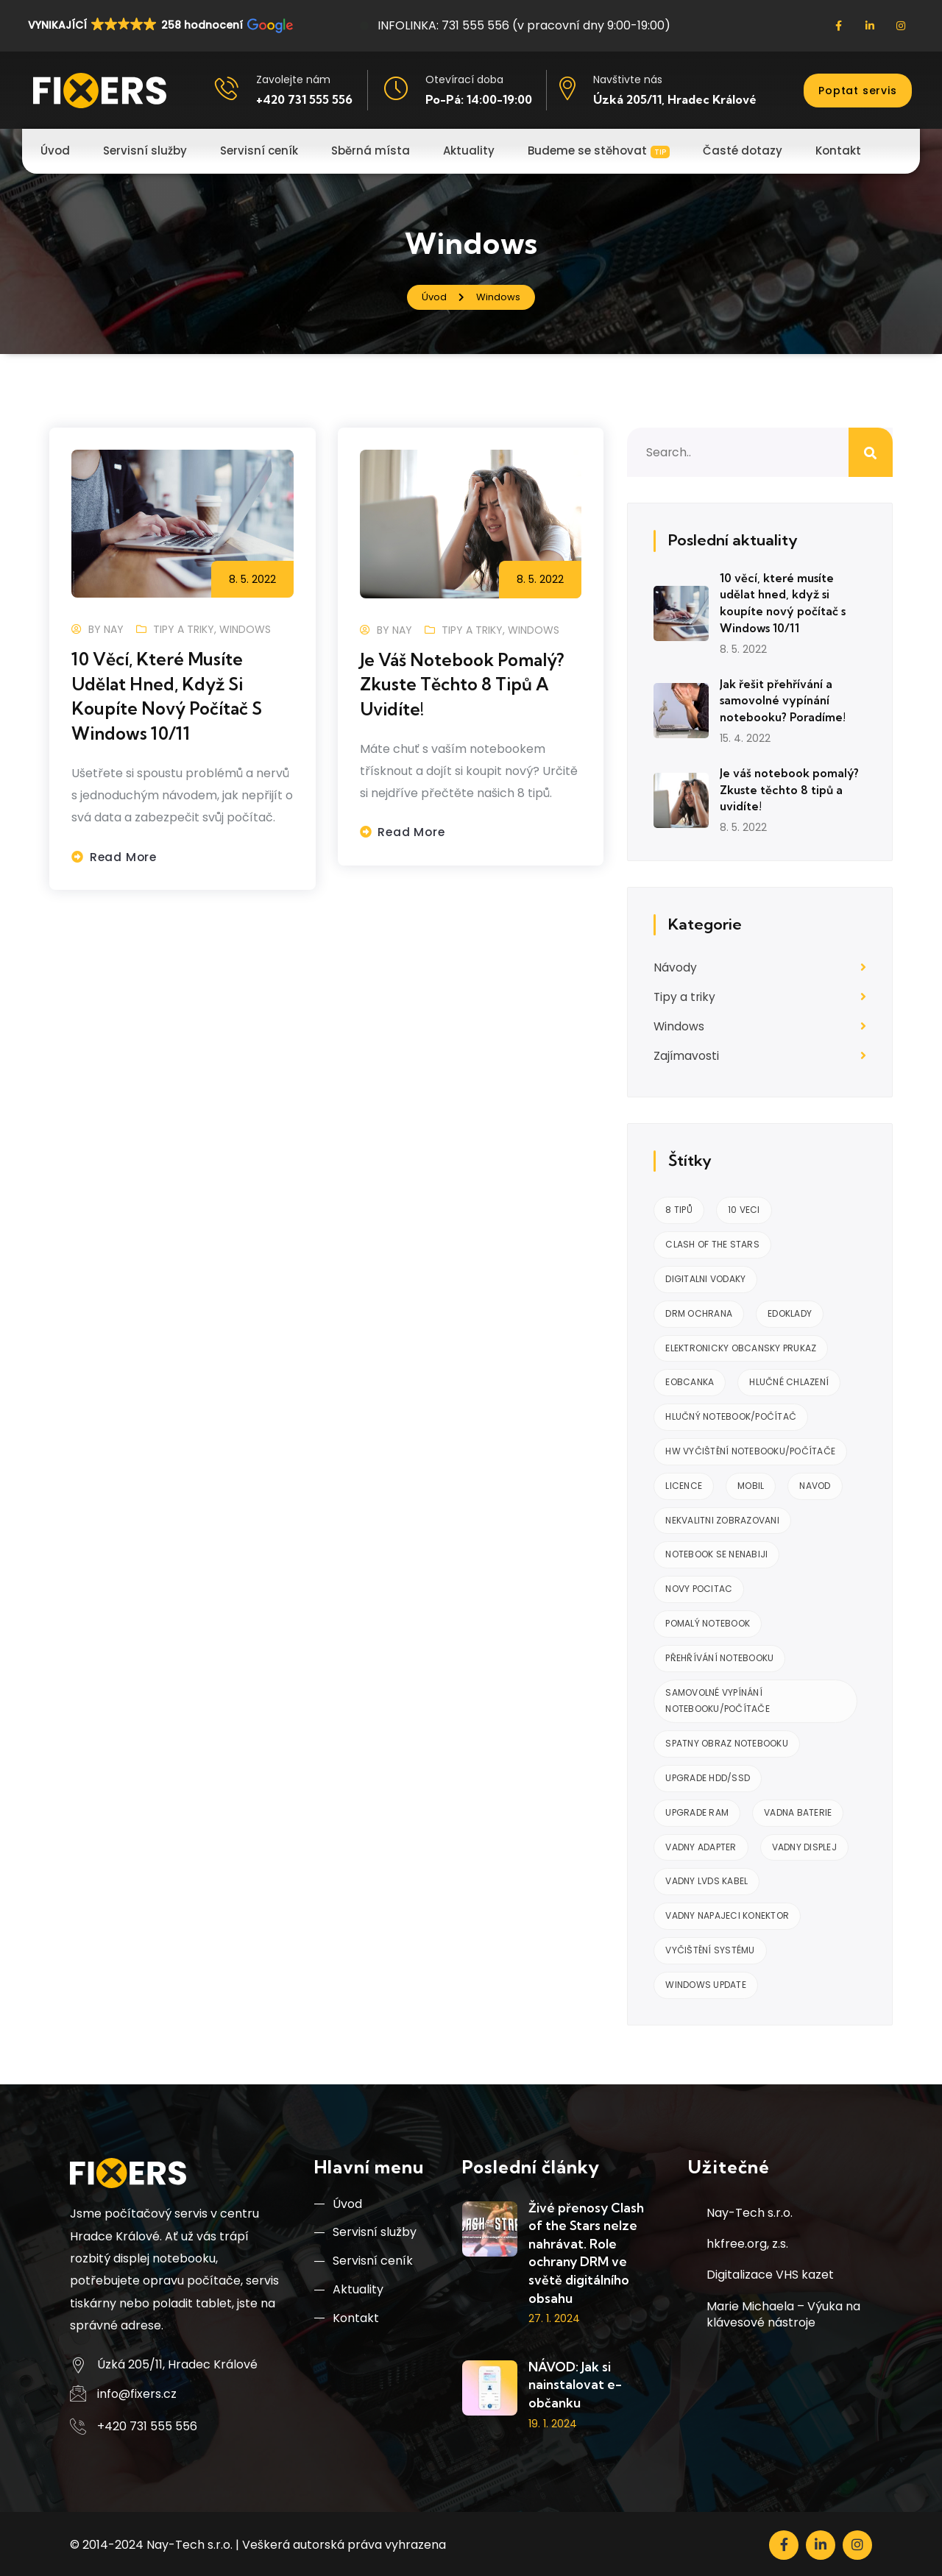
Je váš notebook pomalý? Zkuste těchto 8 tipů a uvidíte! (467, 684)
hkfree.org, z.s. (747, 2240)
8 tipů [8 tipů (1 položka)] (679, 1207)
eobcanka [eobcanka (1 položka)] (689, 1379)
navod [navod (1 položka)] (814, 1482)
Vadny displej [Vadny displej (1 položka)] (804, 1844)
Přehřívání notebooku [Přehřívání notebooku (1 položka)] (719, 1655)
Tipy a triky (183, 629)
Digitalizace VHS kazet (770, 2272)
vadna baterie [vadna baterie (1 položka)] (798, 1809)
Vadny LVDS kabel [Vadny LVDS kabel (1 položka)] (706, 1878)
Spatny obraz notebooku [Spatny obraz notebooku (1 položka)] (726, 1740)
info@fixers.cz (137, 2390)
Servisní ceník (363, 2260)
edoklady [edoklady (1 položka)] (790, 1310)
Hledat (871, 452)
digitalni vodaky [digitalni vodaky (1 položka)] (705, 1276)
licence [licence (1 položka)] (683, 1482)
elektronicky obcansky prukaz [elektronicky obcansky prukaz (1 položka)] (740, 1345)
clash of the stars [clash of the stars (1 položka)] (712, 1241)
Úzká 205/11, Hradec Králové (675, 99)
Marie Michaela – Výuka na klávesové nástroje (783, 2311)
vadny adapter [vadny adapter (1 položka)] (700, 1844)
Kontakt (346, 2319)
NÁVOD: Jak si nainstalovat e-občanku (575, 2381)
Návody (675, 965)
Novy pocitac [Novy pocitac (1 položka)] (698, 1585)
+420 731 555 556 (304, 99)
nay (114, 629)
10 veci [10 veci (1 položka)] (744, 1207)
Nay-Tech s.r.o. (749, 2209)
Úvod (338, 2201)
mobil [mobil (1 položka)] (750, 1482)
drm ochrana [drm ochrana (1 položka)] (698, 1310)
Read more (124, 856)
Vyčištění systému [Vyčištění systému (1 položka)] (709, 1947)
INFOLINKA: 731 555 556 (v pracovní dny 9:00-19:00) (515, 25)
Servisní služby (365, 2231)
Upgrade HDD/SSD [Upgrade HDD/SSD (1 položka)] (707, 1775)
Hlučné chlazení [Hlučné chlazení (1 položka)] (789, 1379)
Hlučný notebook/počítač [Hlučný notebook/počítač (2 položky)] (730, 1413)
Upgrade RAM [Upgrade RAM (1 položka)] (697, 1809)
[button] (159, 25)
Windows (245, 629)
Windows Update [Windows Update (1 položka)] (705, 1981)
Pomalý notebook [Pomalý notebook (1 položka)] (707, 1620)
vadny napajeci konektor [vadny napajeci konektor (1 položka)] (727, 1912)
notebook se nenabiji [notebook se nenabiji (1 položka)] (716, 1552)
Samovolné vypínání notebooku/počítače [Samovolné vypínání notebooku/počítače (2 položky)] (717, 1698)
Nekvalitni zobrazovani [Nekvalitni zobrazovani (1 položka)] (722, 1517)
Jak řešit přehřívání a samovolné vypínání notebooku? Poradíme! (784, 699)
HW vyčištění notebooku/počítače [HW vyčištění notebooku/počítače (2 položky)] (750, 1448)
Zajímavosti (687, 1053)
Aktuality (348, 2290)
